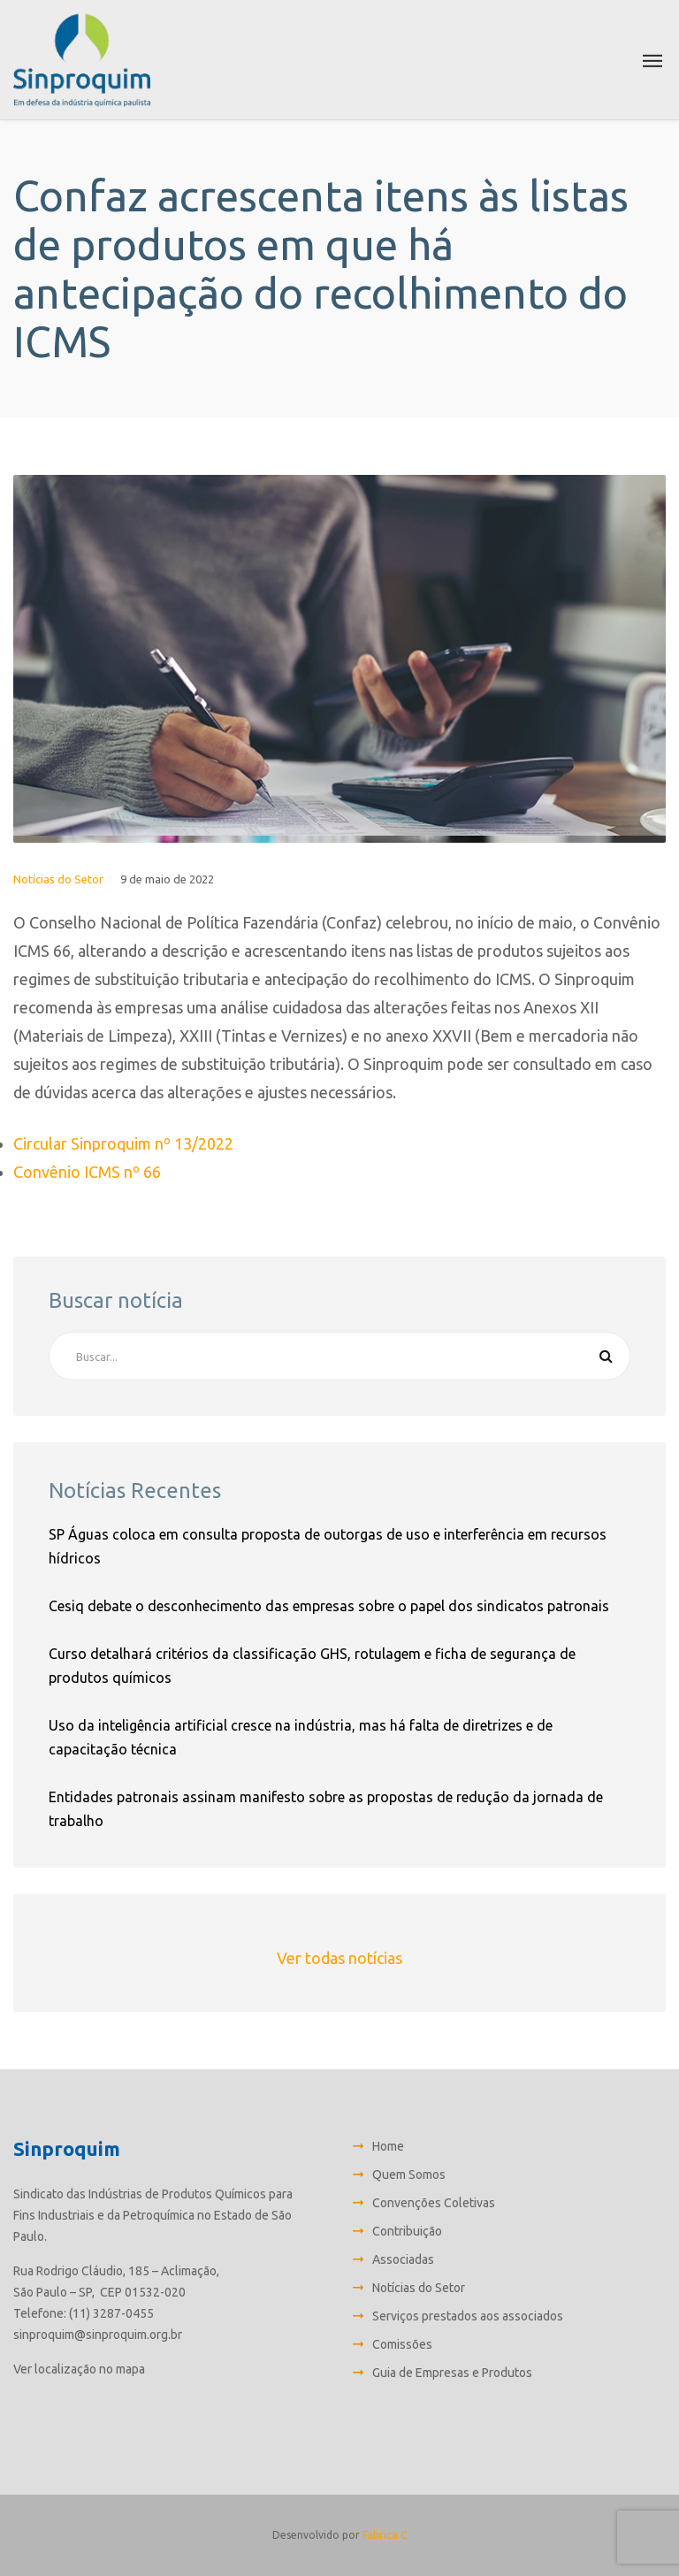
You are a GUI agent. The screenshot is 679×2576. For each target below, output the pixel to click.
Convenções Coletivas (433, 2203)
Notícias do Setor (58, 879)
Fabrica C (384, 2535)
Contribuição (407, 2231)
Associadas (403, 2259)
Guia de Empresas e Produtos (452, 2373)
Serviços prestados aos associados (467, 2316)
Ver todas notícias (339, 1958)
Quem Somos (409, 2174)
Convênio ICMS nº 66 (87, 1172)
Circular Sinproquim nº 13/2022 (123, 1143)
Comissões (402, 2344)
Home (388, 2146)
